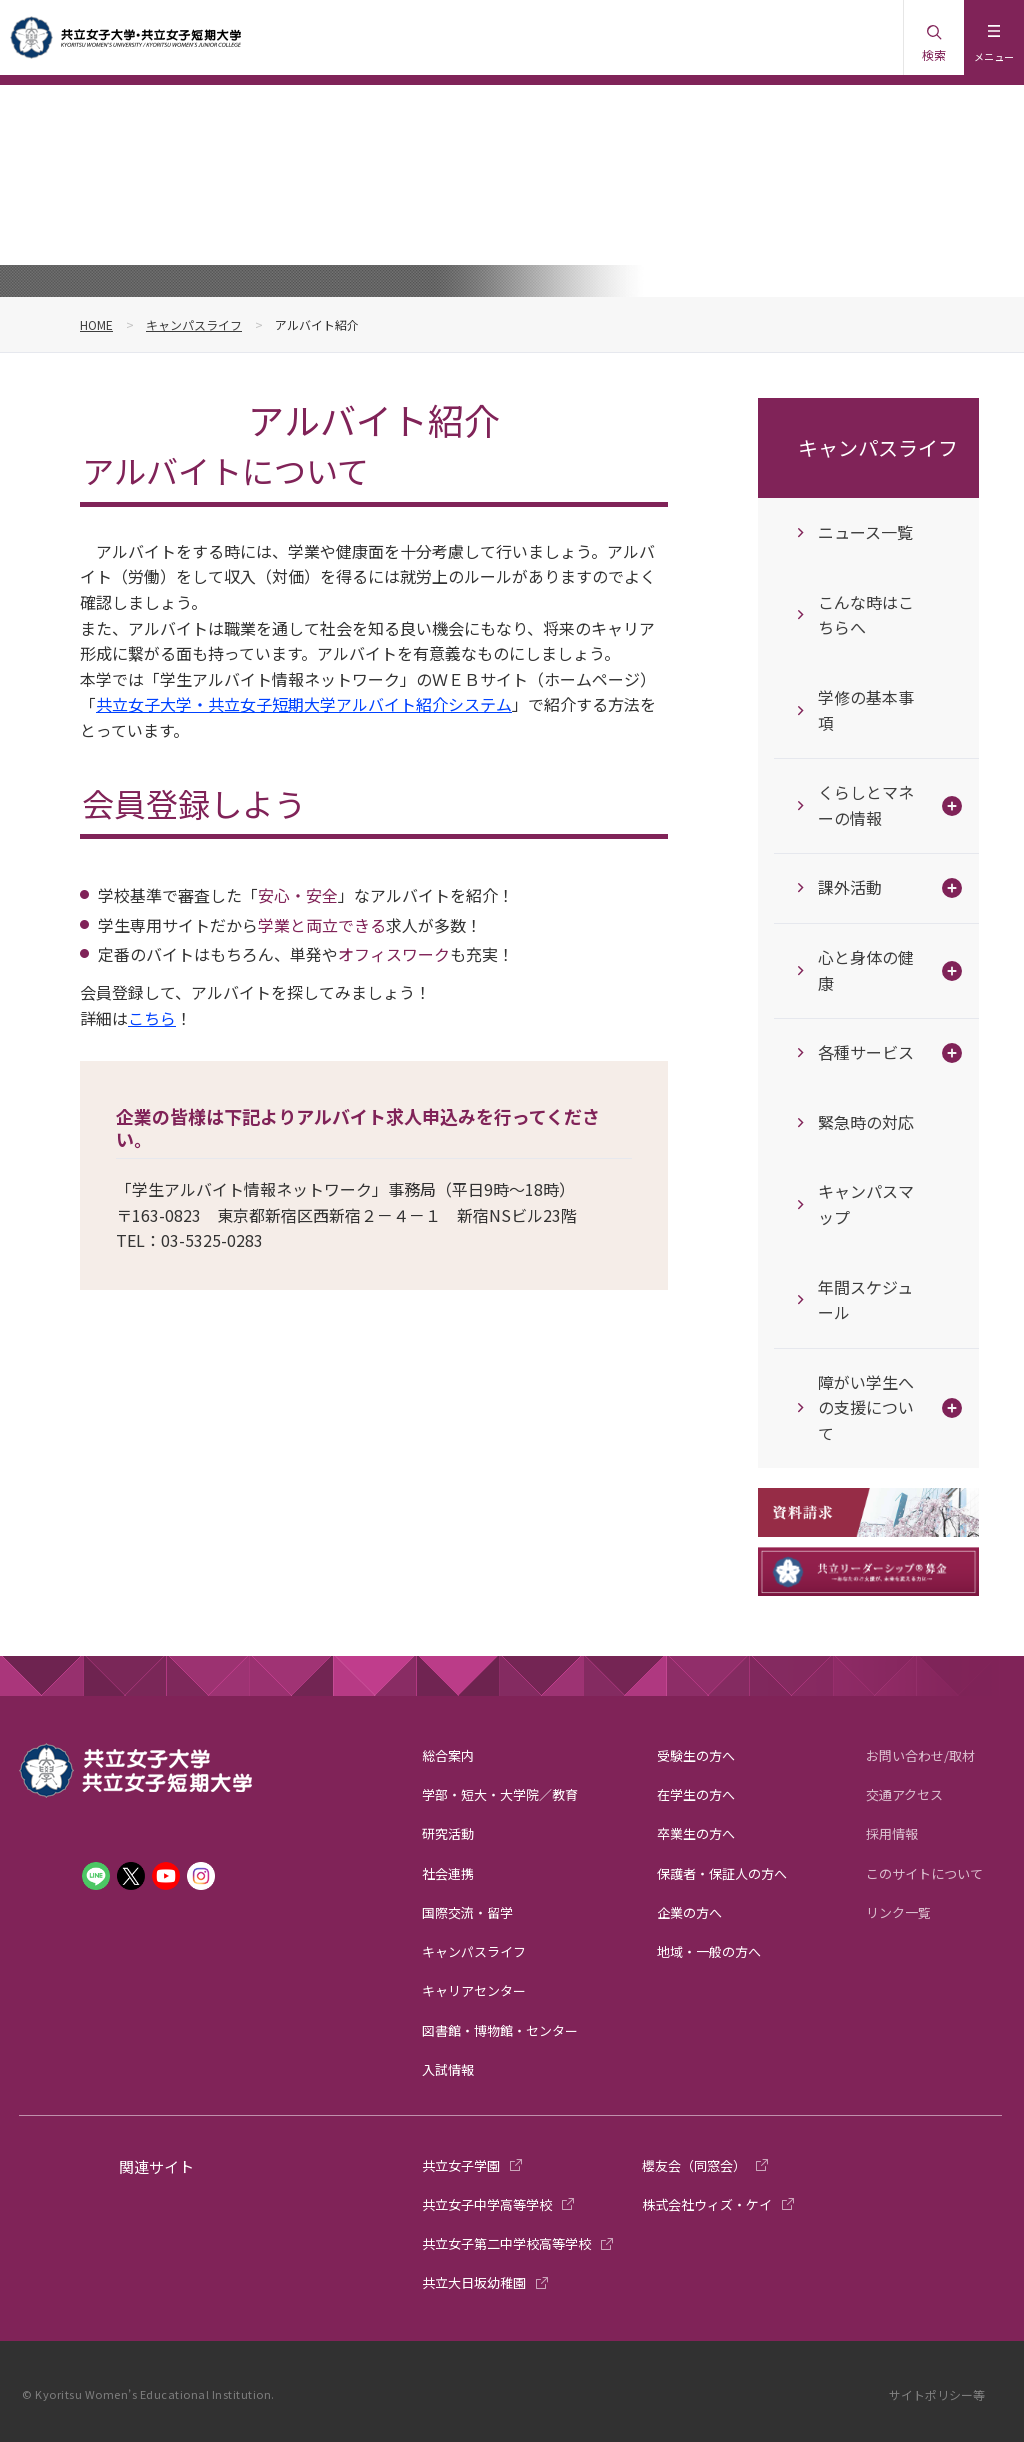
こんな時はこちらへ (866, 615)
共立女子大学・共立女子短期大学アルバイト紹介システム (304, 704)
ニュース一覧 (865, 532)
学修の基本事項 (866, 710)
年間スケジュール (865, 1300)
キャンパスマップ (866, 1204)
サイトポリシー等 (937, 2394)
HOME (96, 324)
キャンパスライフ (194, 324)
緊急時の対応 (866, 1122)
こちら (152, 1018)
